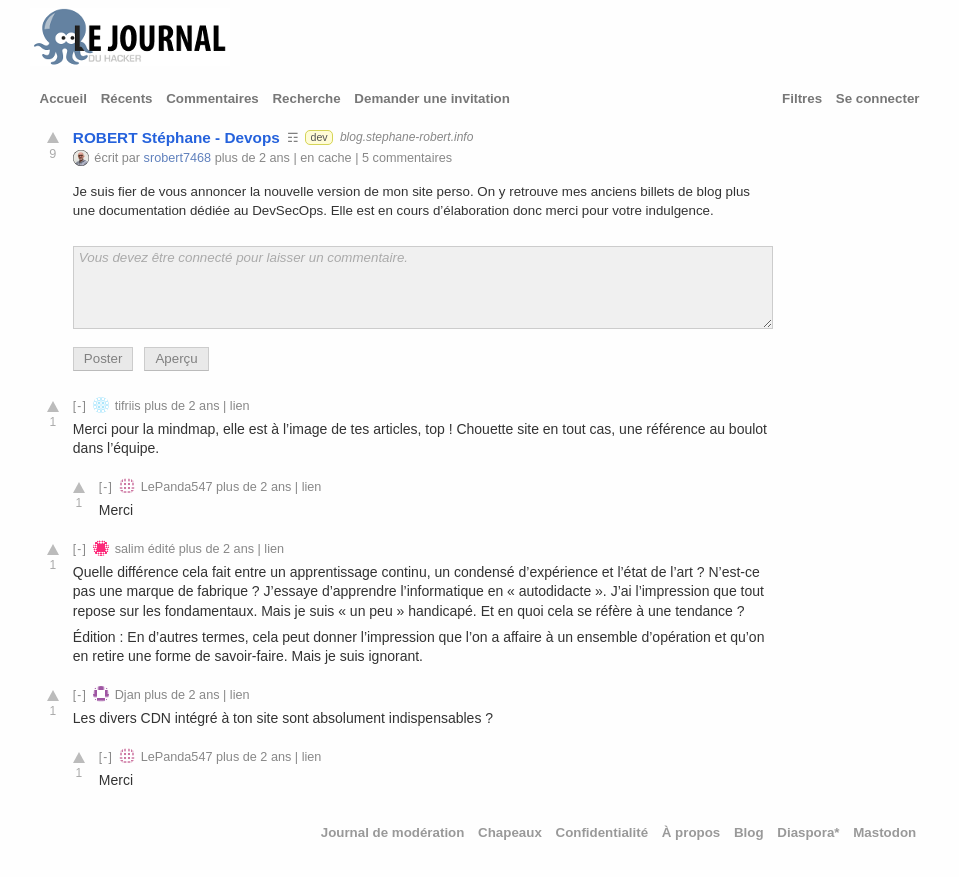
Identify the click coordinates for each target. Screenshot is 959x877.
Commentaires (212, 98)
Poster (103, 358)
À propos (691, 832)
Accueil (63, 98)
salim (130, 549)
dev (318, 137)
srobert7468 (178, 158)
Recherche (306, 98)
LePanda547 (177, 487)
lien (240, 406)
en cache (325, 158)
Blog (749, 832)
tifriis (128, 406)
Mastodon (884, 832)
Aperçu (176, 358)
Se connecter (878, 98)
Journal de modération (393, 832)
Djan (128, 695)
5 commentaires (407, 158)
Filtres (802, 98)
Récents (127, 98)
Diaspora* (808, 832)
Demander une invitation (432, 98)
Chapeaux (510, 832)
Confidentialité (602, 832)
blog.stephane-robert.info (406, 137)
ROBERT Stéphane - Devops (176, 137)
